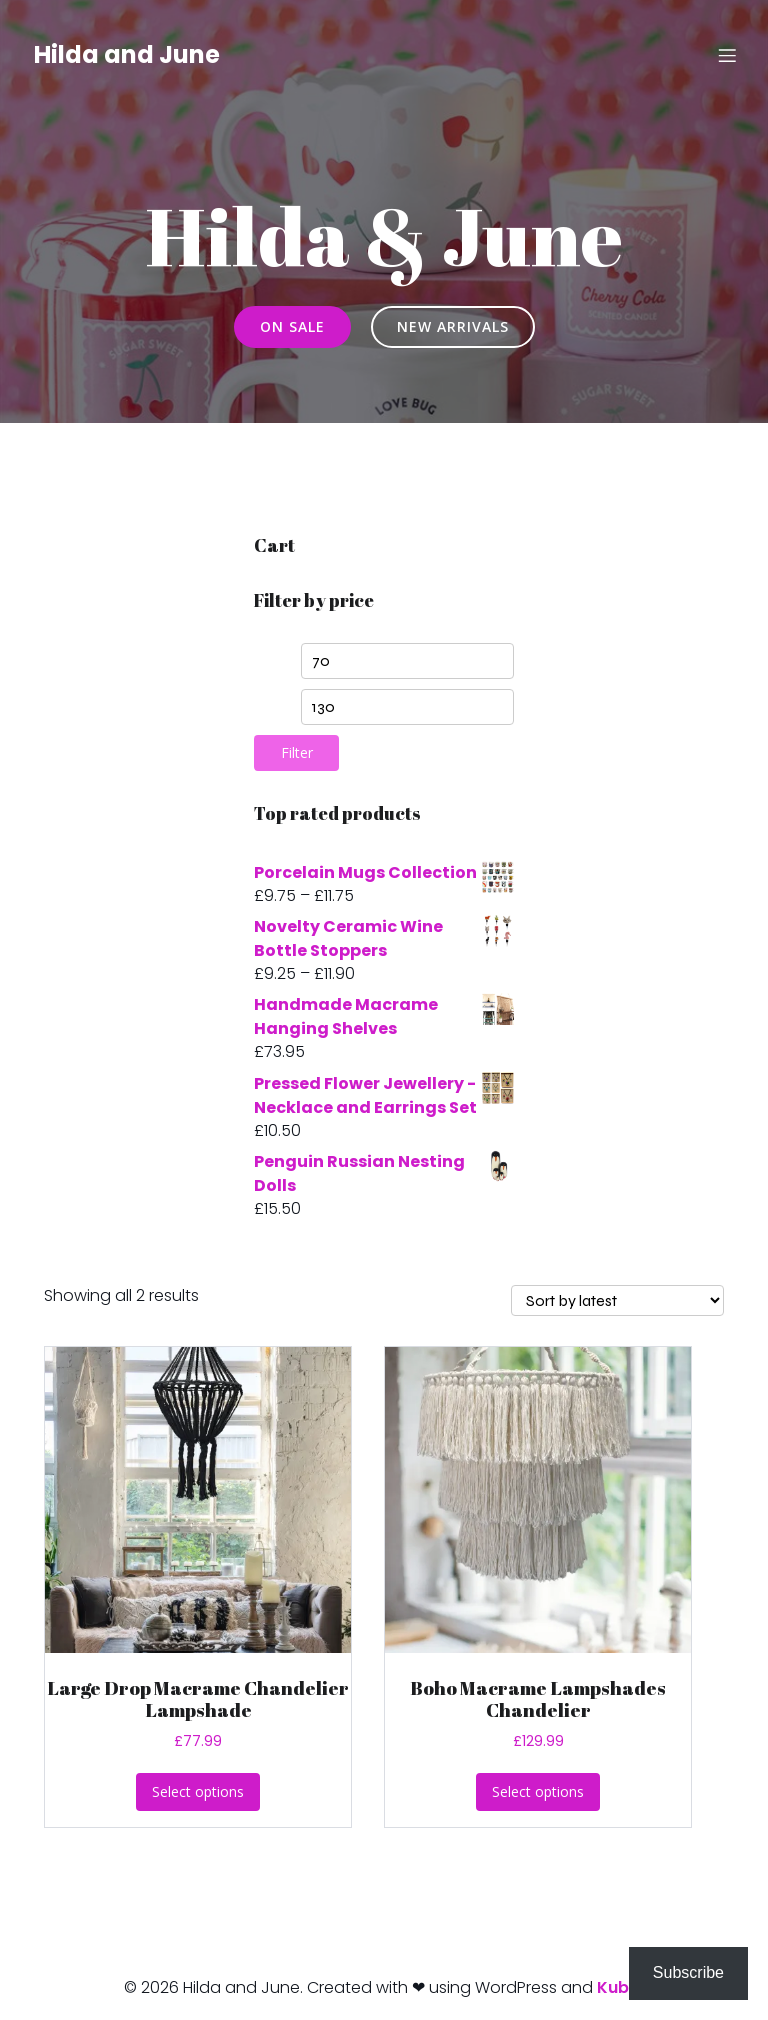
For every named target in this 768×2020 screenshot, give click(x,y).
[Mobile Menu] (727, 55)
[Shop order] (617, 1300)
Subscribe (688, 1972)
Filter (297, 752)
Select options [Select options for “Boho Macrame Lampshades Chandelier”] (538, 1791)
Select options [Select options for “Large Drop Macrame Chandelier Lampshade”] (198, 1791)
